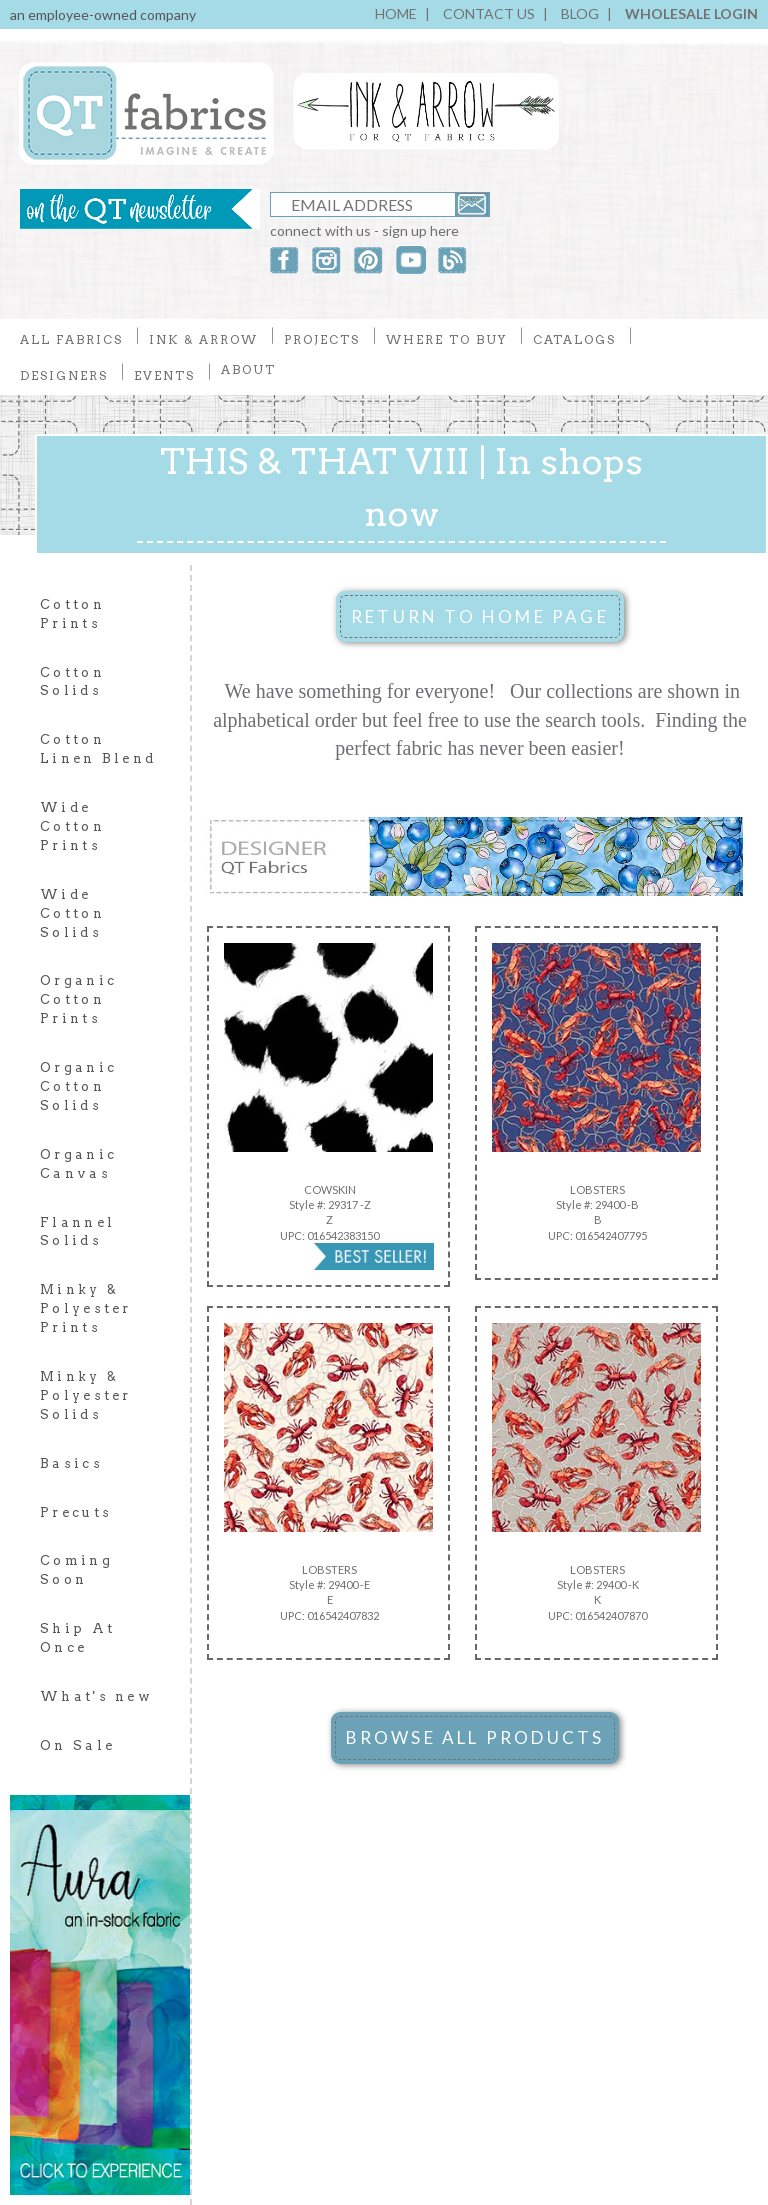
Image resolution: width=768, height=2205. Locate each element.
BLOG (580, 13)
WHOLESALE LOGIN (691, 13)
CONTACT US (489, 13)
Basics (71, 1463)
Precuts (76, 1512)
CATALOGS (574, 339)
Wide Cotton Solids (72, 913)
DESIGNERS (64, 375)
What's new (96, 1696)
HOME (396, 13)
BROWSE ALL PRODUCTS (475, 1737)
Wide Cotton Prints (72, 826)
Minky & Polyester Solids (86, 1395)
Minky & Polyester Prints (86, 1308)
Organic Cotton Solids (78, 1086)
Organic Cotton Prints (78, 999)
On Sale (77, 1745)
